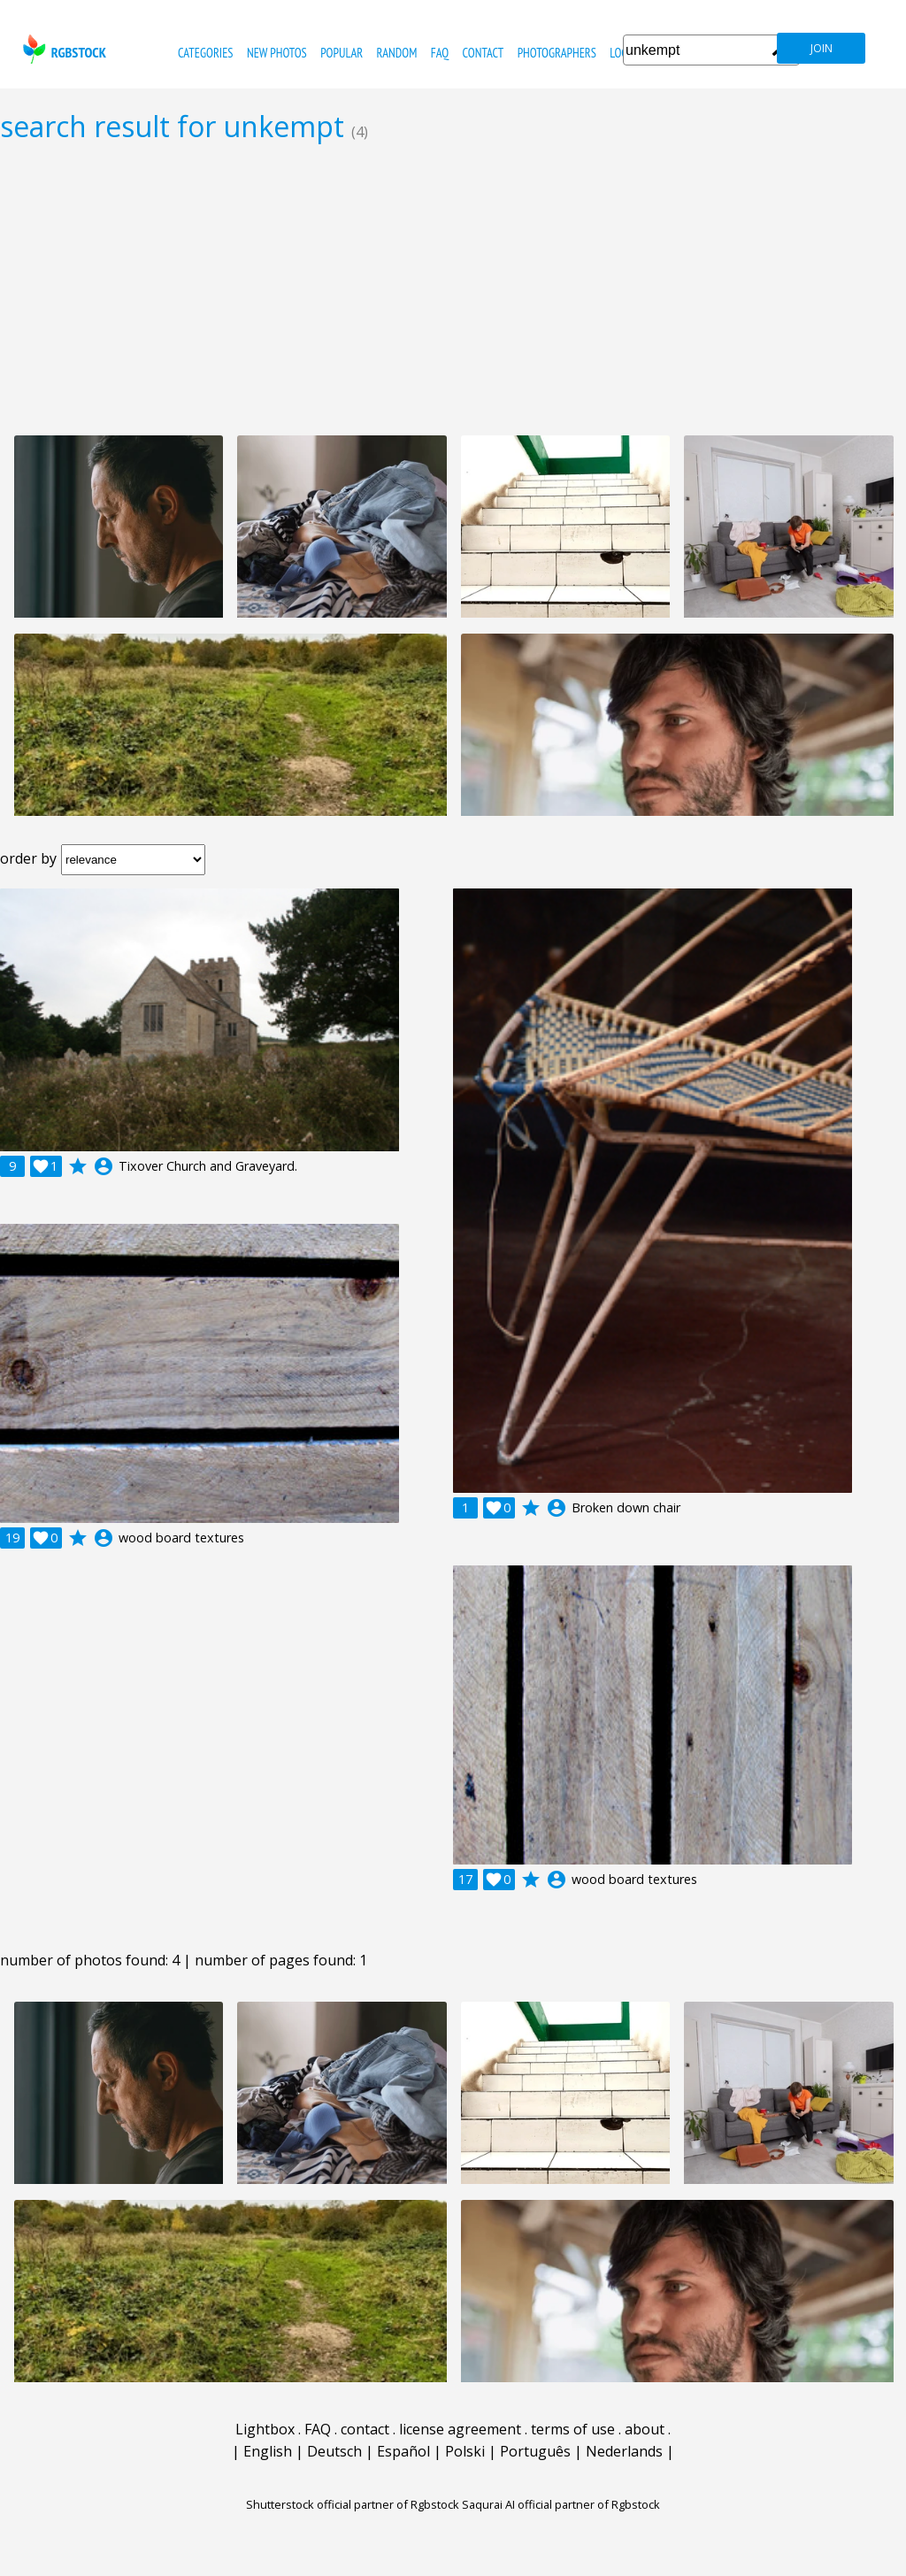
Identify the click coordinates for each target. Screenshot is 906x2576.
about (644, 2429)
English (267, 2451)
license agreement (460, 2429)
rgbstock (62, 49)
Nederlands (624, 2451)
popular (341, 52)
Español (403, 2451)
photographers (557, 52)
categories (205, 52)
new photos (277, 52)
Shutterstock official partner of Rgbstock (352, 2504)
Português (535, 2451)
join (821, 48)
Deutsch (334, 2451)
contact (482, 52)
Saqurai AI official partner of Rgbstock (561, 2504)
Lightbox (265, 2429)
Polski (465, 2451)
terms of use (573, 2429)
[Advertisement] (453, 288)
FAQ (440, 52)
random (397, 52)
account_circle (103, 1166)
